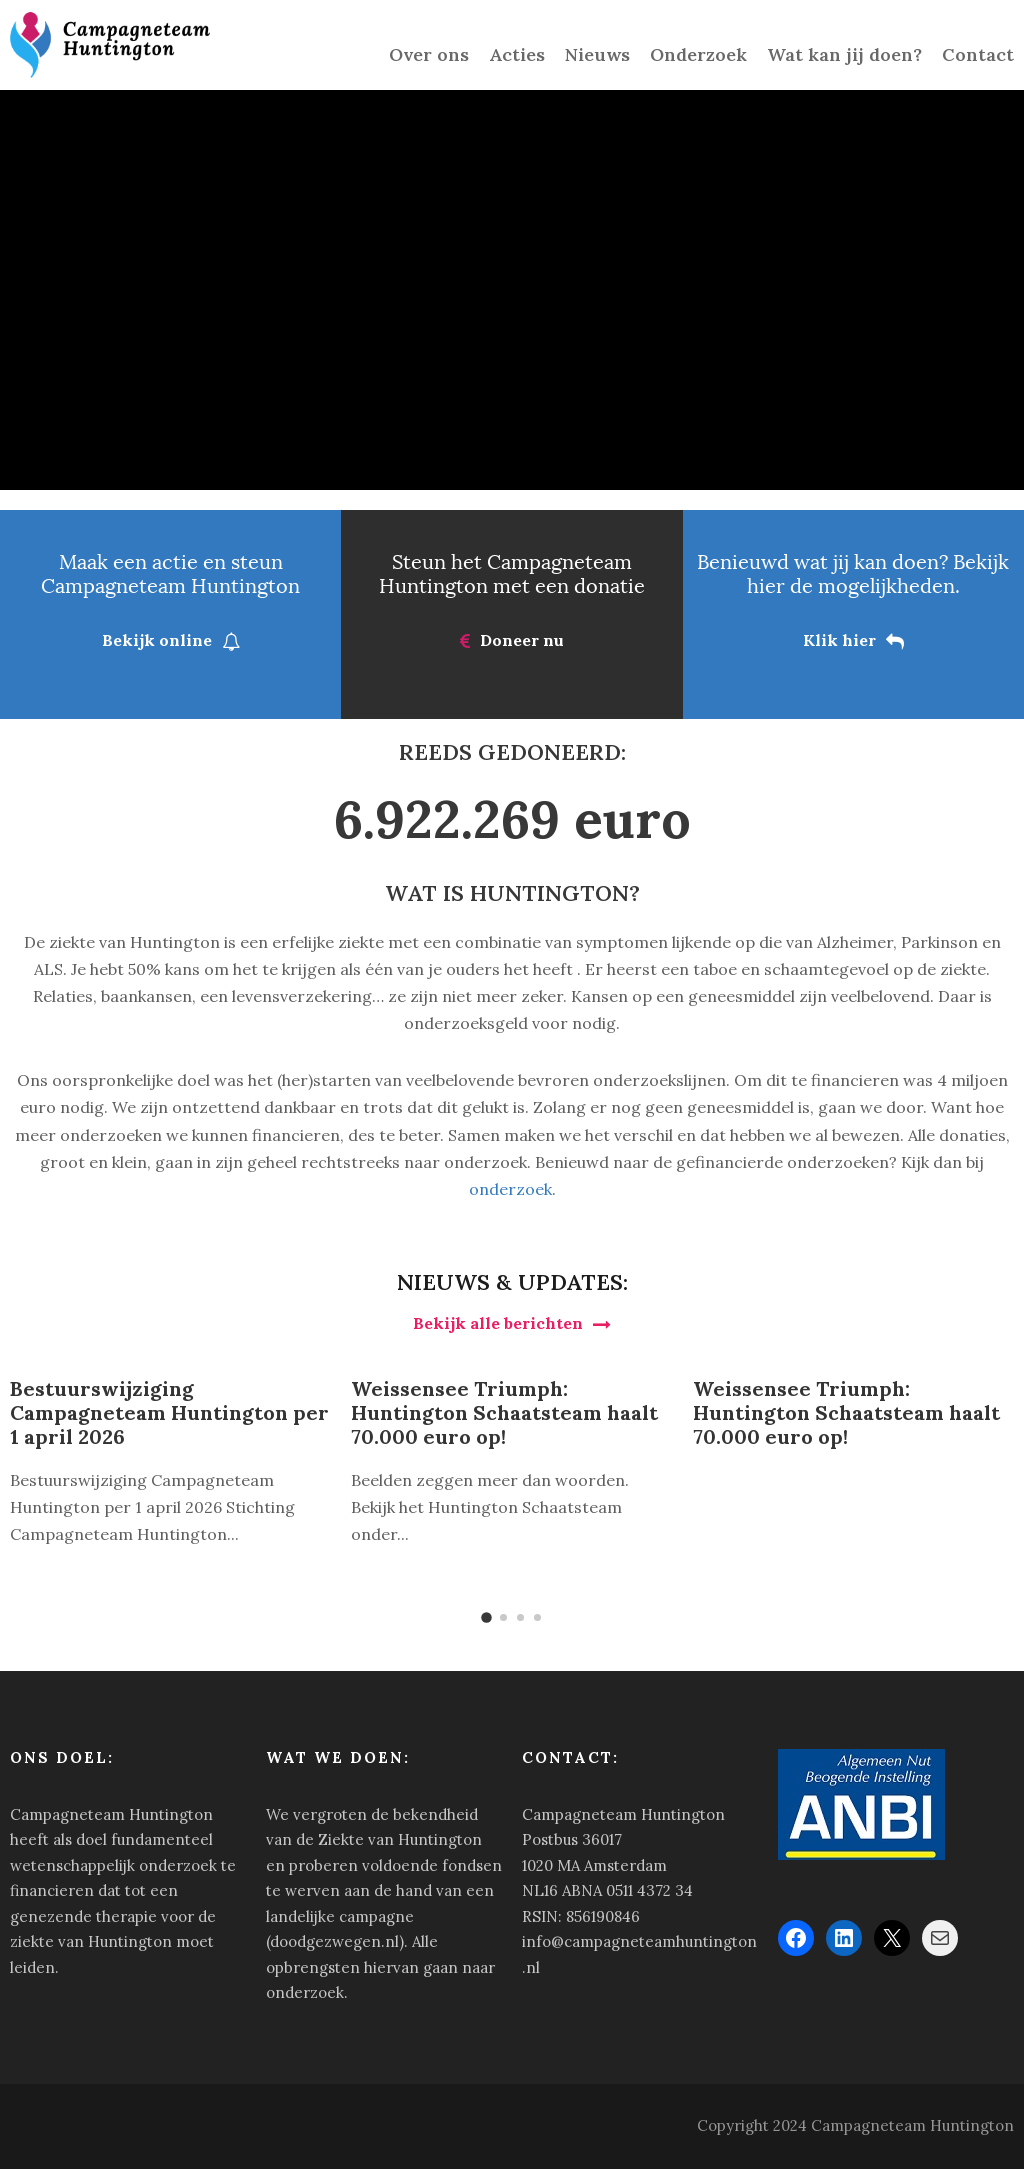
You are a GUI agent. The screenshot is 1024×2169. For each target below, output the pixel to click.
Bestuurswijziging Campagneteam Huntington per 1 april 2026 (169, 1412)
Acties (517, 54)
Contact (978, 54)
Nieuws (597, 54)
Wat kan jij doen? (844, 54)
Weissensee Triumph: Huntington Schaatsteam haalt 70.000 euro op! (504, 1412)
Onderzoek (698, 54)
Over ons (429, 54)
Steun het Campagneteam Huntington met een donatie (512, 573)
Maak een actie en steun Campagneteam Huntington (170, 573)
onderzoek (510, 1189)
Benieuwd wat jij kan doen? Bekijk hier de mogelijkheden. (853, 573)
